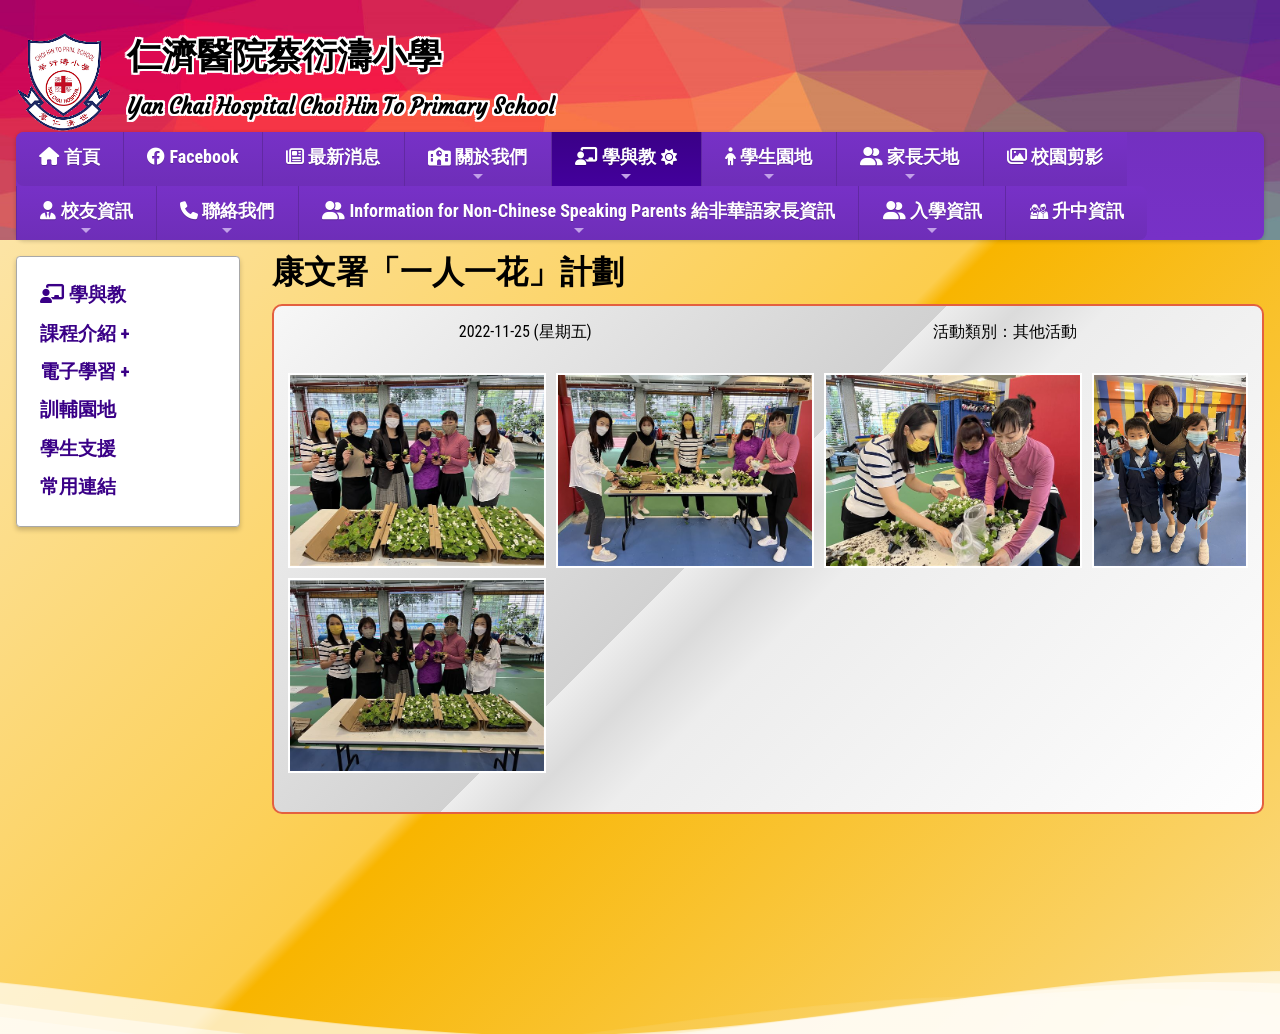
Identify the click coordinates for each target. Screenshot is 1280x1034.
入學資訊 (932, 219)
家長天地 (909, 165)
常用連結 (78, 486)
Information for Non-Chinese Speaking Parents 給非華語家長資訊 (578, 219)
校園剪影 (1055, 156)
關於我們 (477, 165)
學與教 (615, 165)
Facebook (192, 156)
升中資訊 (1077, 210)
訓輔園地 (78, 409)
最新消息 (333, 156)
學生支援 (78, 448)
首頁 (69, 156)
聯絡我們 (227, 219)
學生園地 (768, 165)
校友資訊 (86, 219)
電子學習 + (85, 371)
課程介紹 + (85, 333)
